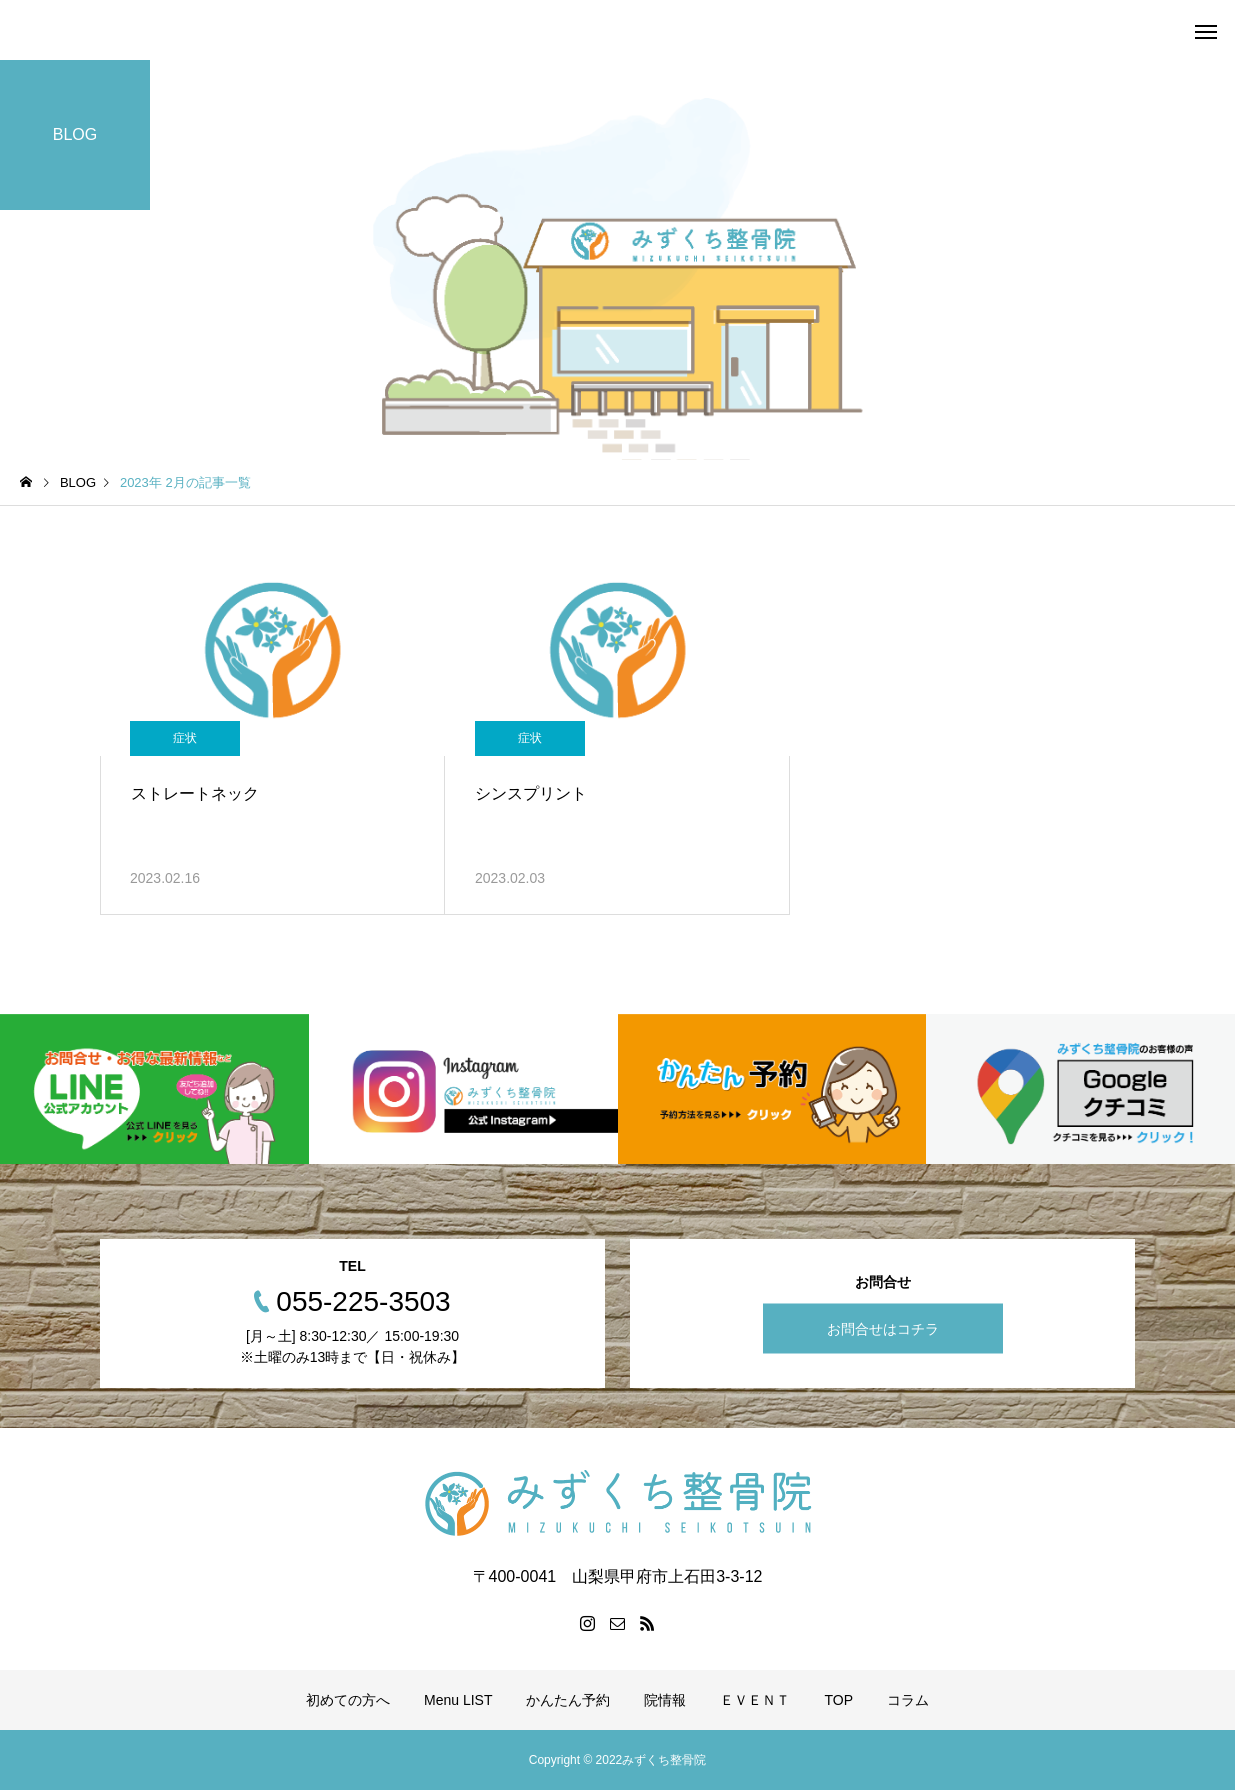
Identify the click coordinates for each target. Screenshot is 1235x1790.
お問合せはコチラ (883, 1328)
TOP (838, 1700)
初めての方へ (348, 1700)
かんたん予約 (568, 1700)
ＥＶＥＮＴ (755, 1700)
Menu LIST (458, 1700)
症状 (185, 738)
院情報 (665, 1700)
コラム (908, 1700)
